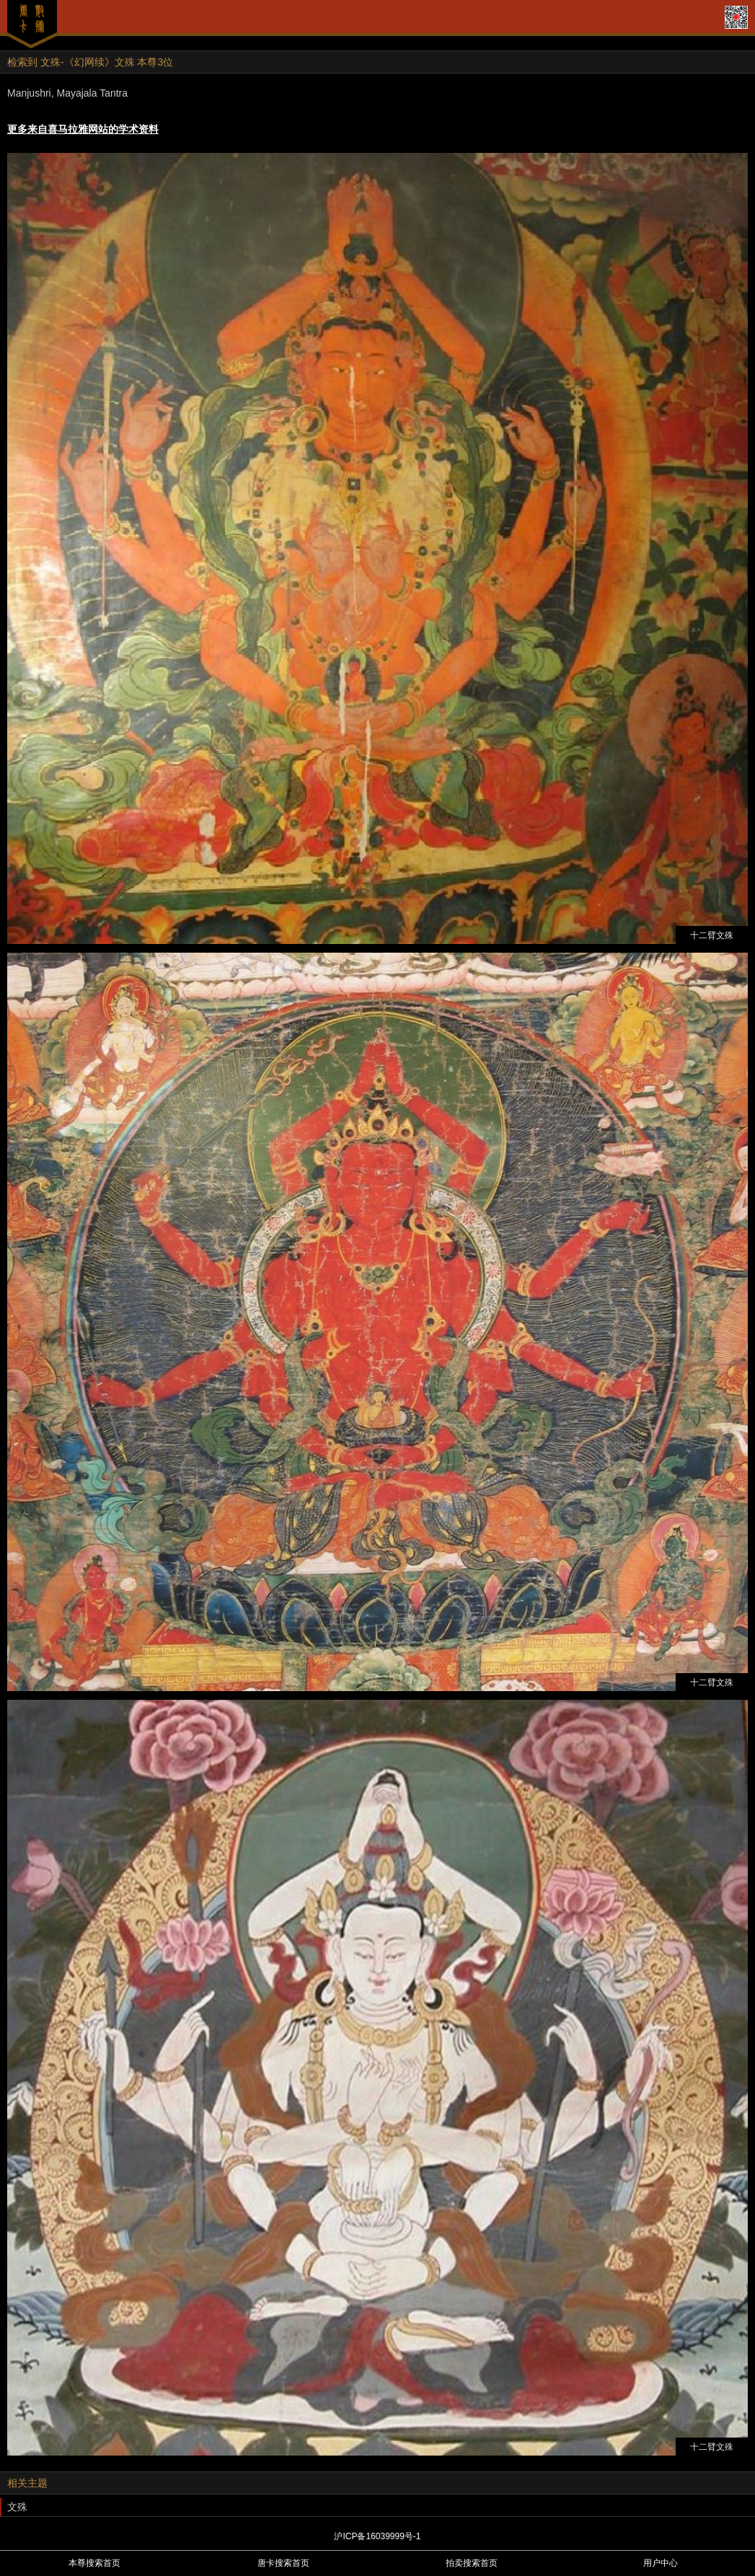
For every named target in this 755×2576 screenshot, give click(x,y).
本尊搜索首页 (94, 2563)
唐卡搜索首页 (283, 2563)
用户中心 (660, 2563)
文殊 (17, 2507)
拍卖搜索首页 (472, 2563)
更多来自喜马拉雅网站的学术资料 (83, 129)
